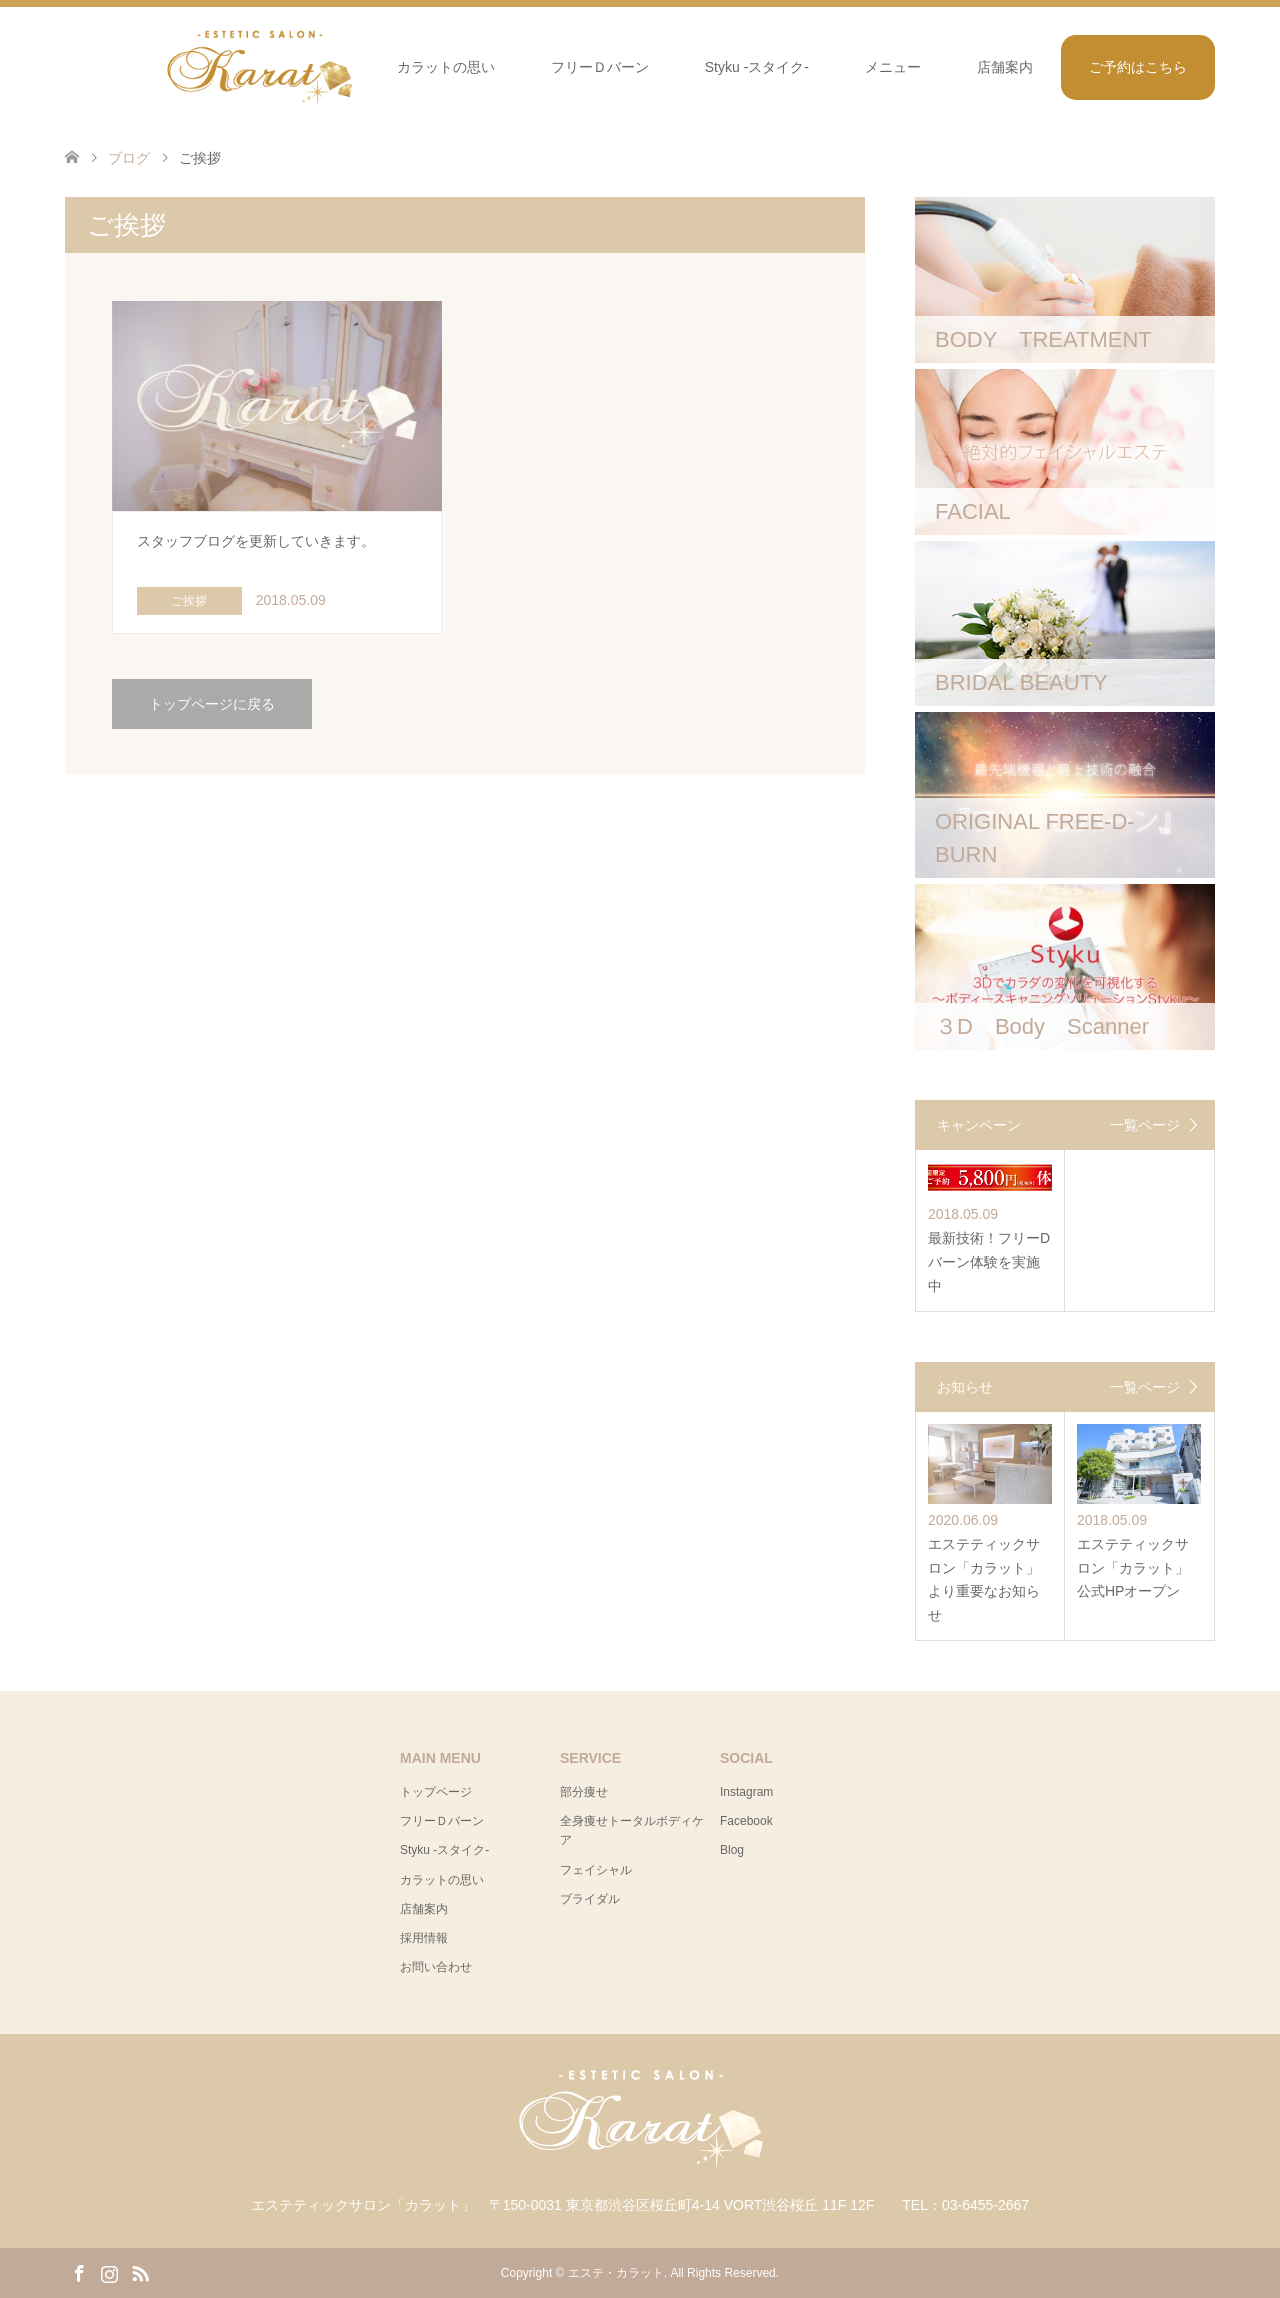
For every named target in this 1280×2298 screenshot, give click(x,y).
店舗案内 (1005, 67)
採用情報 (424, 1938)
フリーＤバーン (600, 67)
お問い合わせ (436, 1967)
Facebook (746, 1821)
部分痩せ (584, 1792)
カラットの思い (446, 67)
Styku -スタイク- (757, 67)
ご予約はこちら (1138, 67)
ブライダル (590, 1899)
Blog (732, 1850)
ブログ (129, 158)
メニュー (893, 67)
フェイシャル (596, 1870)
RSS (140, 2272)
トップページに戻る (212, 704)
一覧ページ (1145, 1125)
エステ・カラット (616, 2273)
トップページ (436, 1792)
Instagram (746, 1792)
